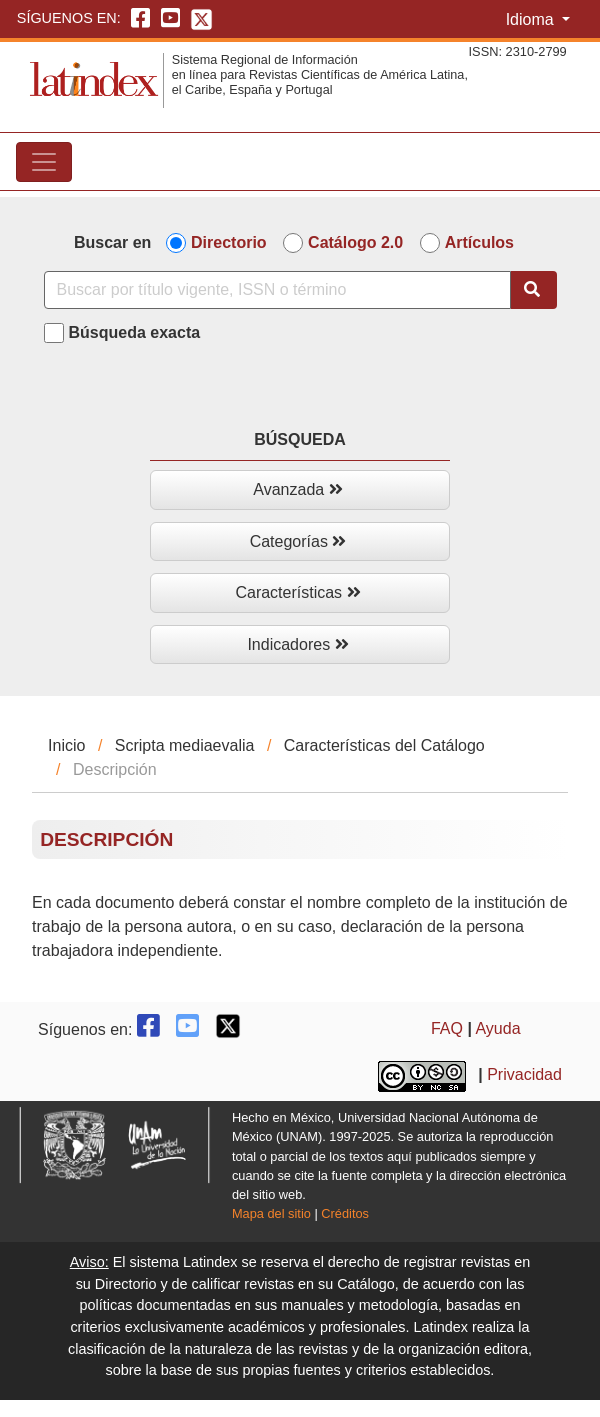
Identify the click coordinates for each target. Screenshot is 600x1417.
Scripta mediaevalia (185, 745)
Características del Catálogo (384, 745)
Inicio (66, 745)
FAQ (447, 1028)
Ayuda (497, 1028)
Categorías (298, 541)
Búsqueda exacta (135, 332)
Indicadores (297, 644)
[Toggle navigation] (44, 162)
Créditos (345, 1213)
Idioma (532, 19)
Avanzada (297, 489)
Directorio (229, 242)
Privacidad (524, 1075)
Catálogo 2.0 (355, 242)
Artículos (479, 242)
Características (297, 592)
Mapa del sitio (271, 1213)
